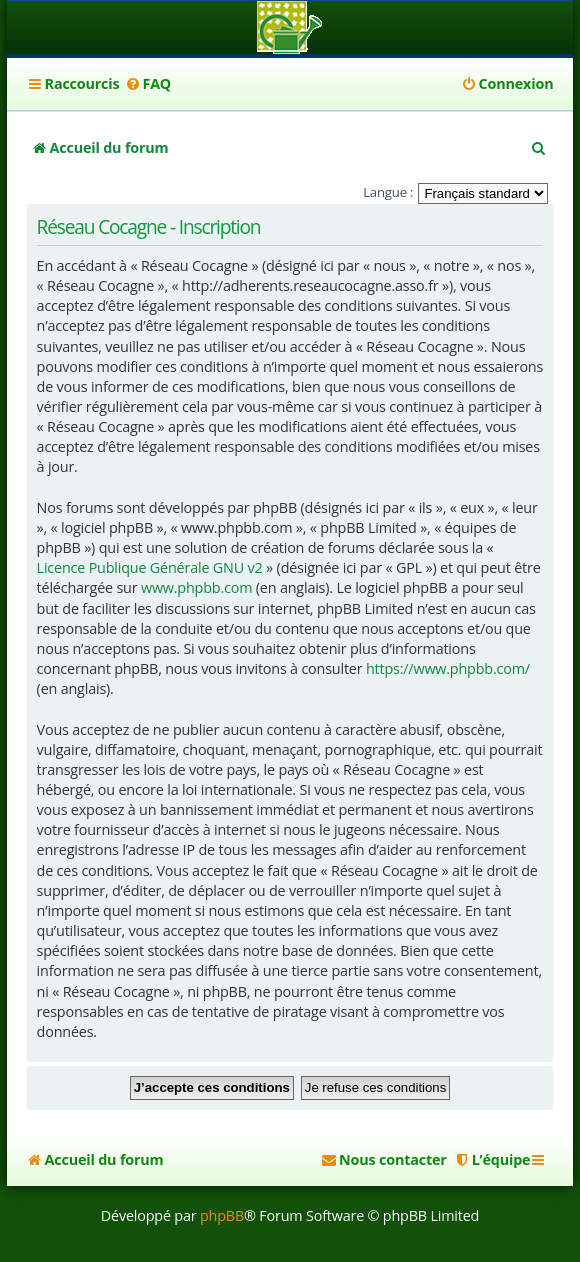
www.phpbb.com (196, 587)
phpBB (222, 1215)
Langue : (388, 192)
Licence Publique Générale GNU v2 (150, 567)
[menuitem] (147, 84)
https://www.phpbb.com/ (448, 668)
